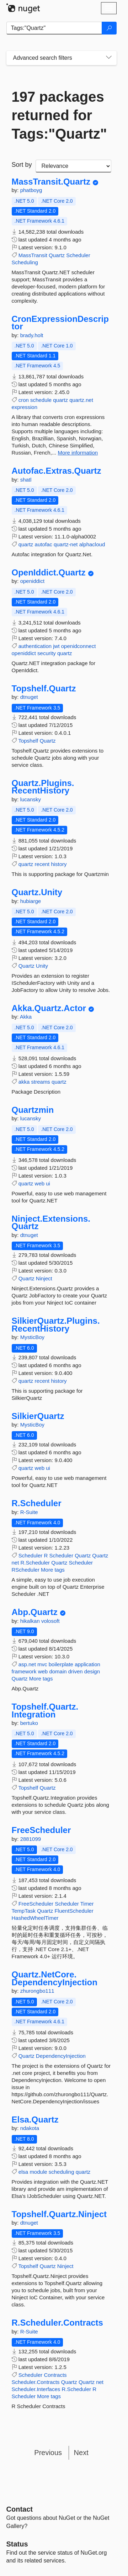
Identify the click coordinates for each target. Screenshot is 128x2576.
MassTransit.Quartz (51, 182)
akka (24, 1082)
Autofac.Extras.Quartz (56, 471)
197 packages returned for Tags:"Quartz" (59, 115)
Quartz (57, 255)
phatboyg (31, 190)
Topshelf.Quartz (44, 688)
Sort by (22, 164)
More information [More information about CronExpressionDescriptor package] (78, 453)
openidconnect (78, 646)
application (87, 1664)
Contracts (55, 2375)
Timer (87, 1904)
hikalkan (30, 1621)
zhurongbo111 (37, 1991)
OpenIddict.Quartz (49, 573)
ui (48, 1183)
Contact (19, 2509)
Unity (42, 966)
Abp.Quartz (35, 1612)
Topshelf (28, 741)
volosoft (50, 1621)
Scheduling (25, 262)
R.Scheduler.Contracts (57, 2323)
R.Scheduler (37, 1503)
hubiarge (30, 901)
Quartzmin (33, 1110)
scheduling (61, 2172)
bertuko (29, 1723)
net (15, 1563)
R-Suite (29, 1512)
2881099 (30, 1839)
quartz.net (81, 400)
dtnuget (29, 697)
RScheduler (25, 1570)
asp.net (27, 1664)
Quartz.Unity (37, 892)
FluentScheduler (73, 1911)
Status (17, 2544)
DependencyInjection (61, 2056)
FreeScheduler (41, 1830)
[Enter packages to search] (54, 28)
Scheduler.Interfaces (36, 2389)
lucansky (30, 799)
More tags (53, 1570)
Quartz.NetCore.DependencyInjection (54, 1978)
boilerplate (61, 1664)
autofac (43, 544)
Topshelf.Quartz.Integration (45, 1710)
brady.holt (31, 335)
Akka (26, 1017)
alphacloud (92, 544)
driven (75, 1671)
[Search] (109, 28)
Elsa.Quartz (35, 2120)
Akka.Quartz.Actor (49, 1008)
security (46, 653)
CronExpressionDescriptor (60, 322)
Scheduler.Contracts (36, 2382)
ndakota (29, 2128)
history (58, 864)
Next (81, 2453)
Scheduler (78, 255)
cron (23, 400)
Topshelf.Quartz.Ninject (59, 2214)
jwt (56, 646)
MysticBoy (32, 1337)
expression (25, 407)
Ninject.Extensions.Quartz (51, 1222)
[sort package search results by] (73, 166)
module (38, 2172)
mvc (42, 1664)
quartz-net (66, 544)
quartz (60, 400)
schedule (41, 400)
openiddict (32, 581)
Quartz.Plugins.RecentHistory (43, 787)
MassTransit (32, 255)
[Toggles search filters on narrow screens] (109, 58)
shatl (26, 480)
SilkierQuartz (38, 1416)
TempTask (24, 1911)
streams (40, 1082)
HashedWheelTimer (35, 1918)
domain (57, 1671)
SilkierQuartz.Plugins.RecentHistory (56, 1324)
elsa (23, 2172)
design (92, 1671)
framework (24, 1671)
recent (42, 864)
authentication (35, 646)
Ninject (44, 1278)
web (40, 1183)
